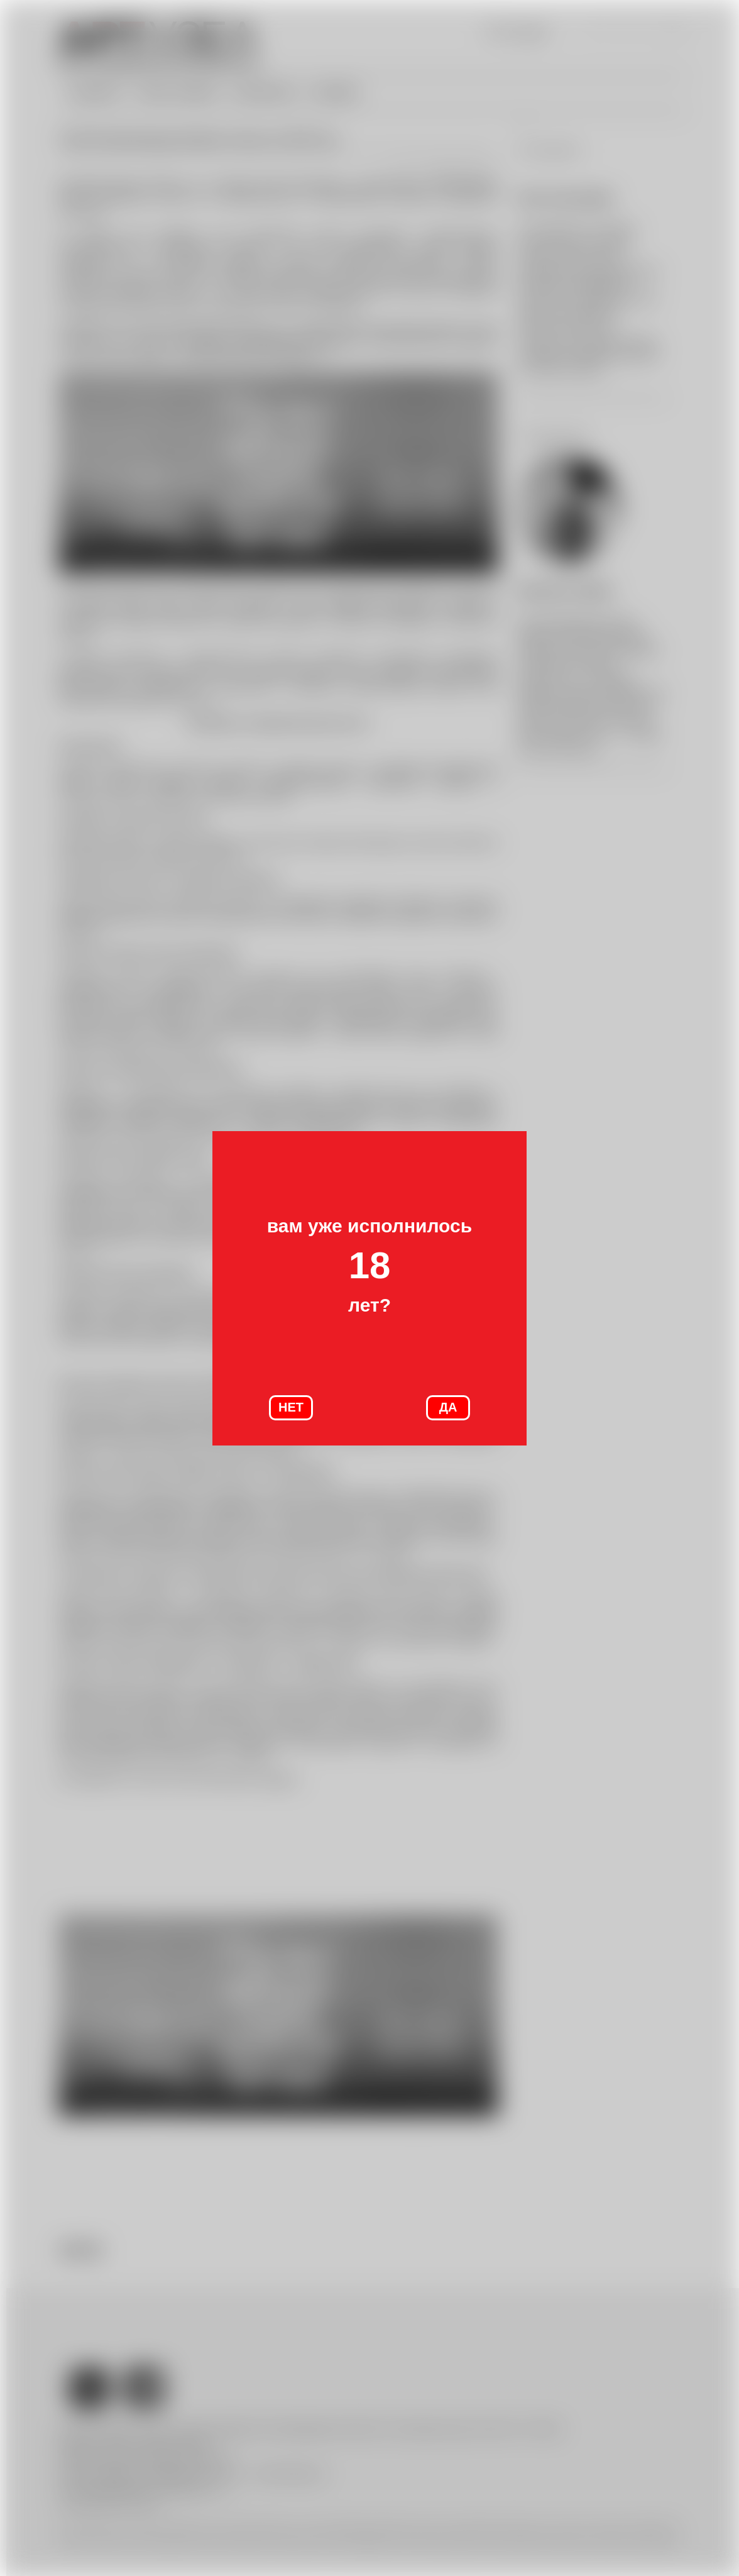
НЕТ (291, 1407)
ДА (448, 1407)
